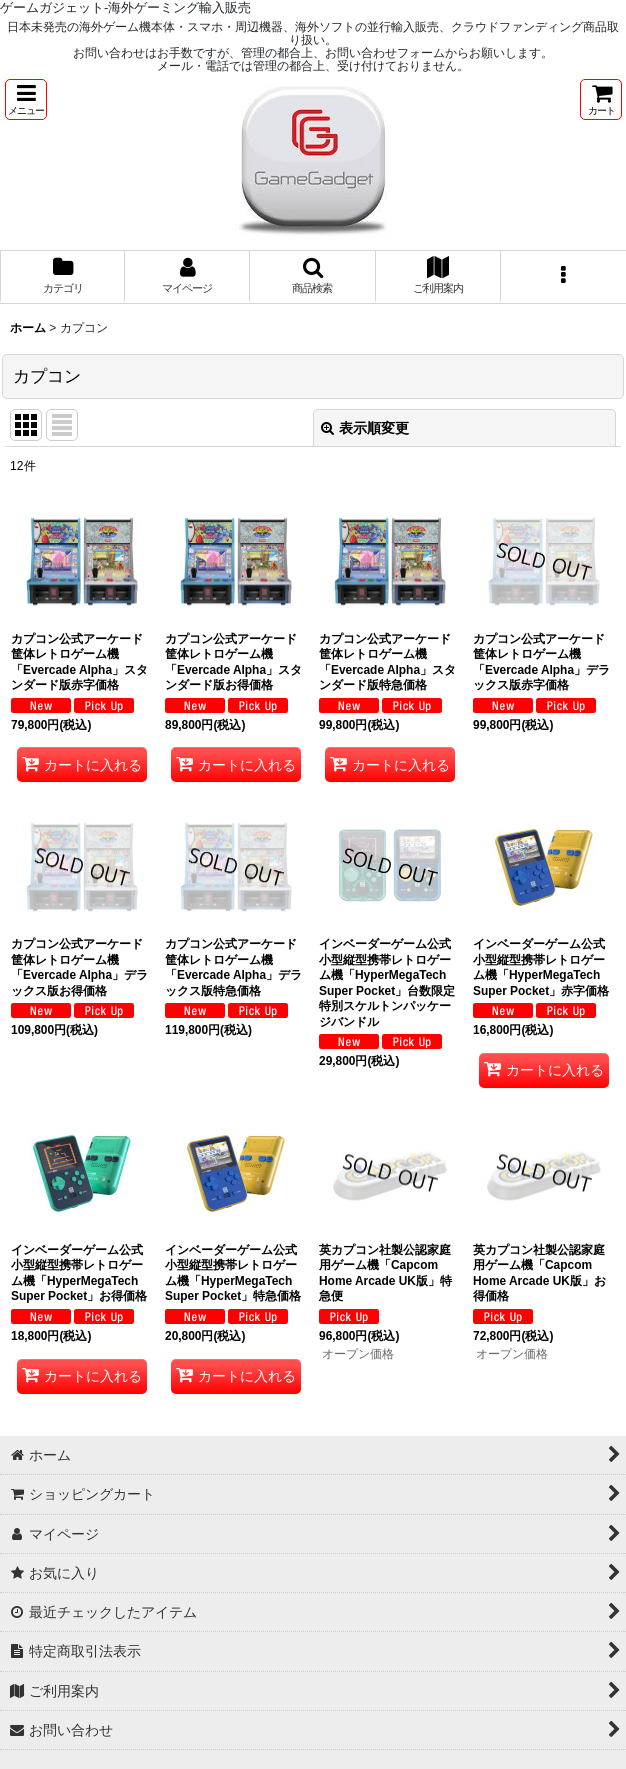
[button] (26, 99)
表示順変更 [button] (365, 428)
